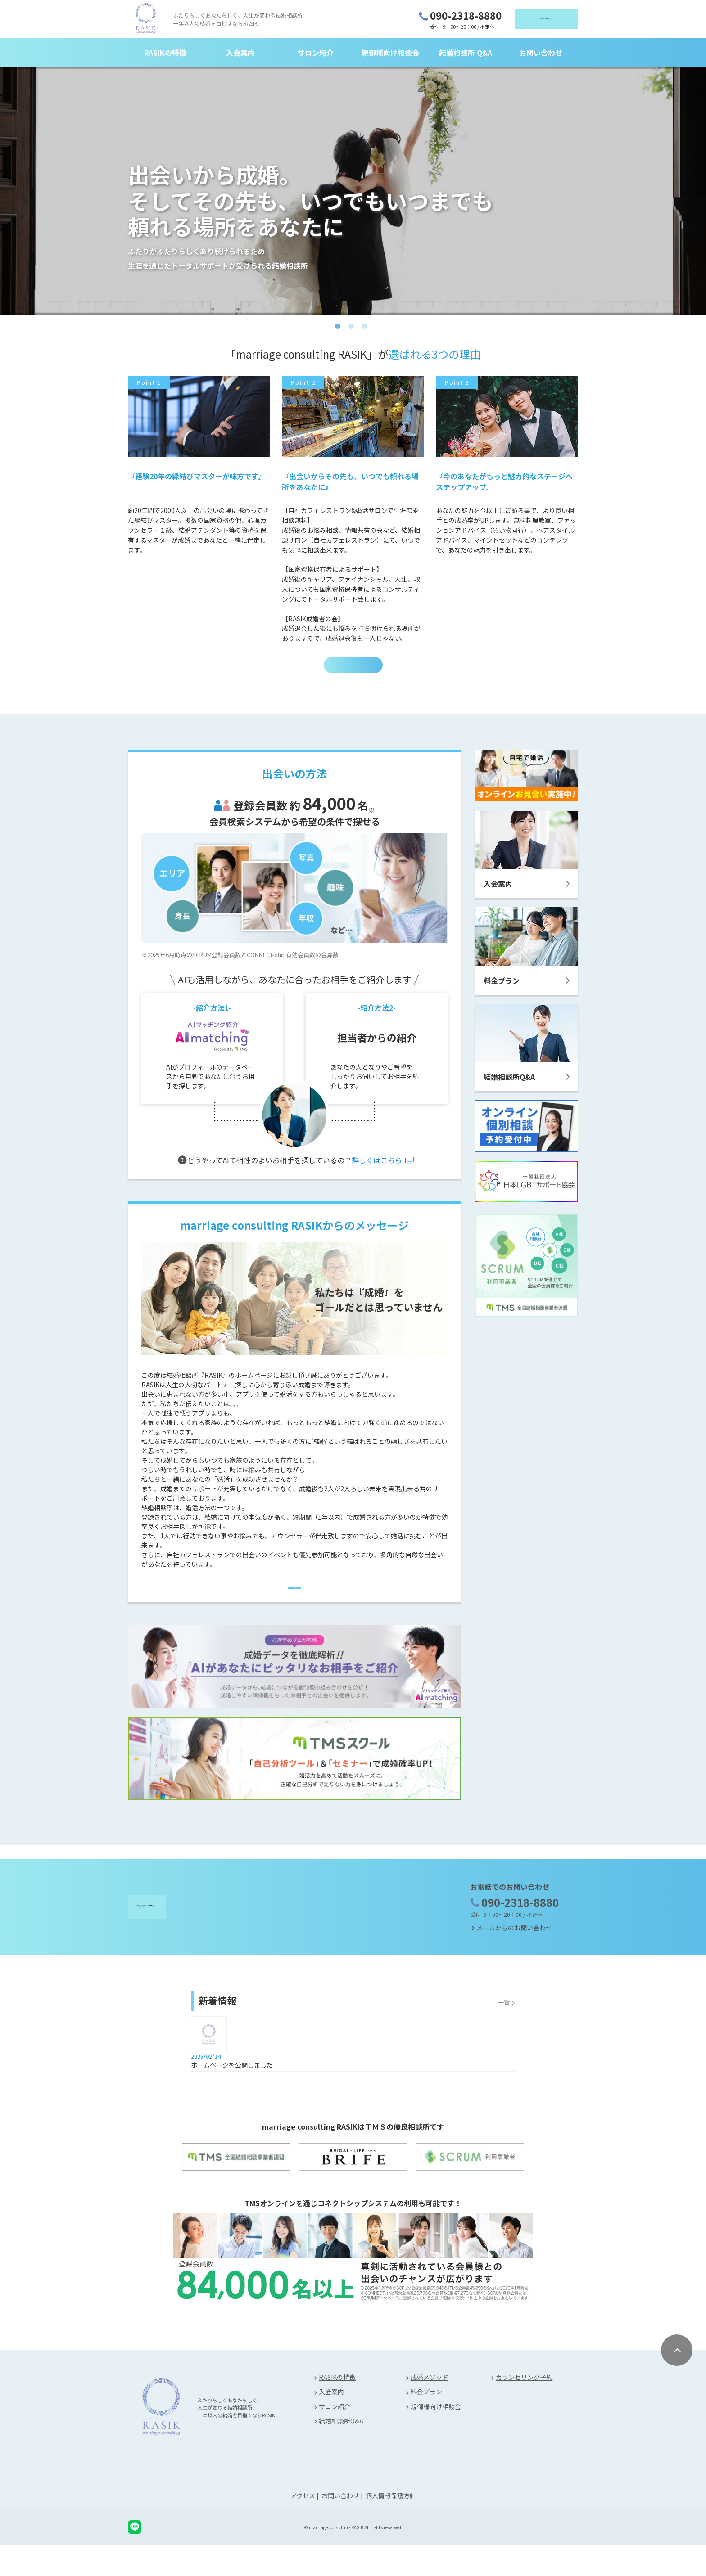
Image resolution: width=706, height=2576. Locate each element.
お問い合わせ (540, 54)
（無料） (524, 20)
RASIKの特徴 (165, 54)
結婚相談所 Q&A (465, 54)
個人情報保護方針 (391, 2526)
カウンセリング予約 (524, 2408)
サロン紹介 (316, 54)
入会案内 (240, 54)
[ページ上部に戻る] (676, 2381)
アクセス (302, 2526)
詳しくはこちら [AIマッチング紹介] (377, 1172)
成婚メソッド (429, 2408)
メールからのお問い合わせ (514, 1958)
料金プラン (426, 2423)
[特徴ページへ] (295, 1607)
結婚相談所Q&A (341, 2452)
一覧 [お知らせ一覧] (504, 2033)
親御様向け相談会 (390, 54)
